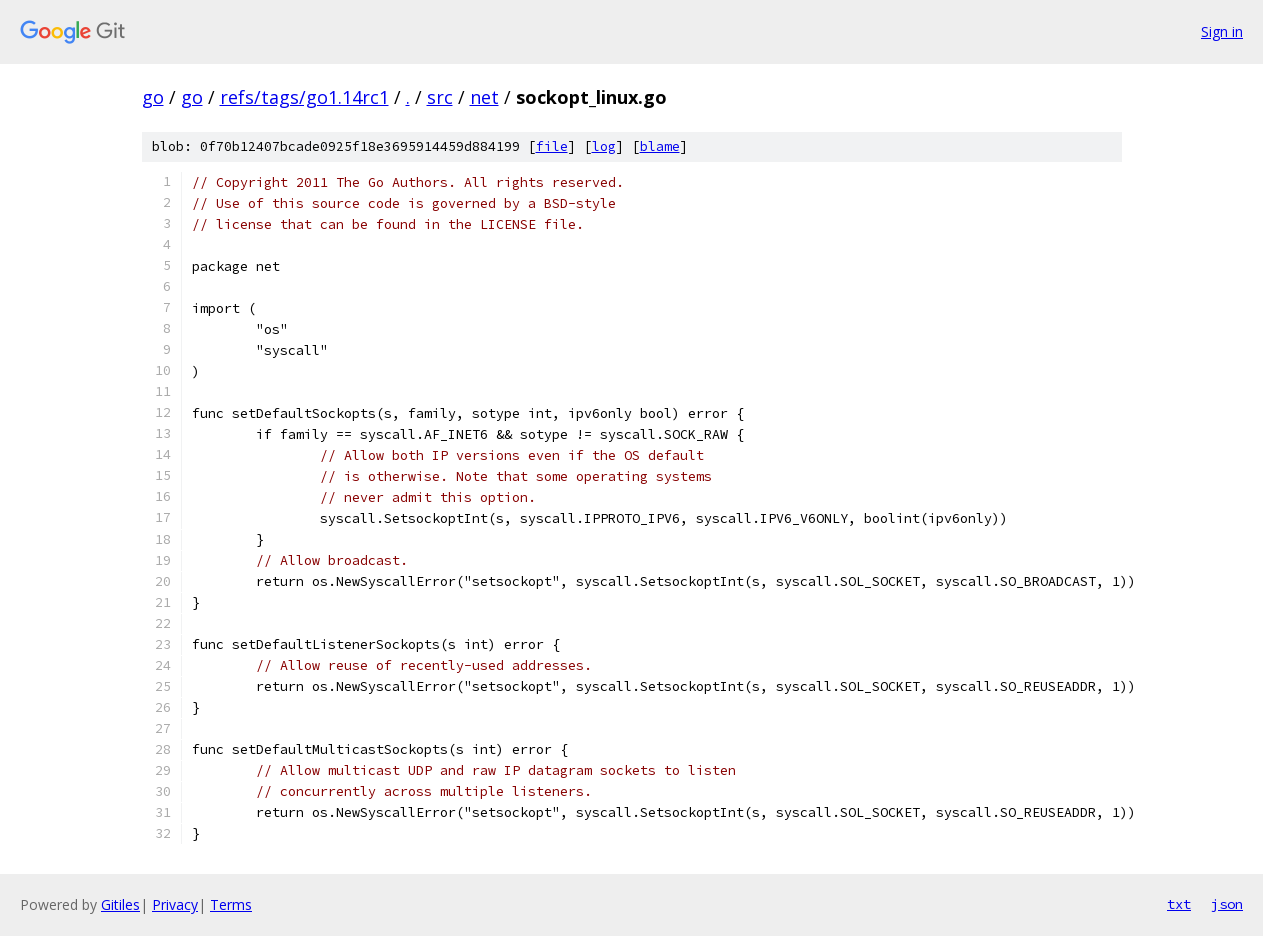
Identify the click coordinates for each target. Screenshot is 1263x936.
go (153, 97)
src (440, 97)
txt (1179, 904)
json (1227, 904)
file (552, 146)
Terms (231, 904)
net (484, 97)
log (604, 146)
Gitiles (120, 904)
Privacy (175, 904)
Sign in (1222, 31)
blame (660, 146)
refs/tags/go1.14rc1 (304, 97)
